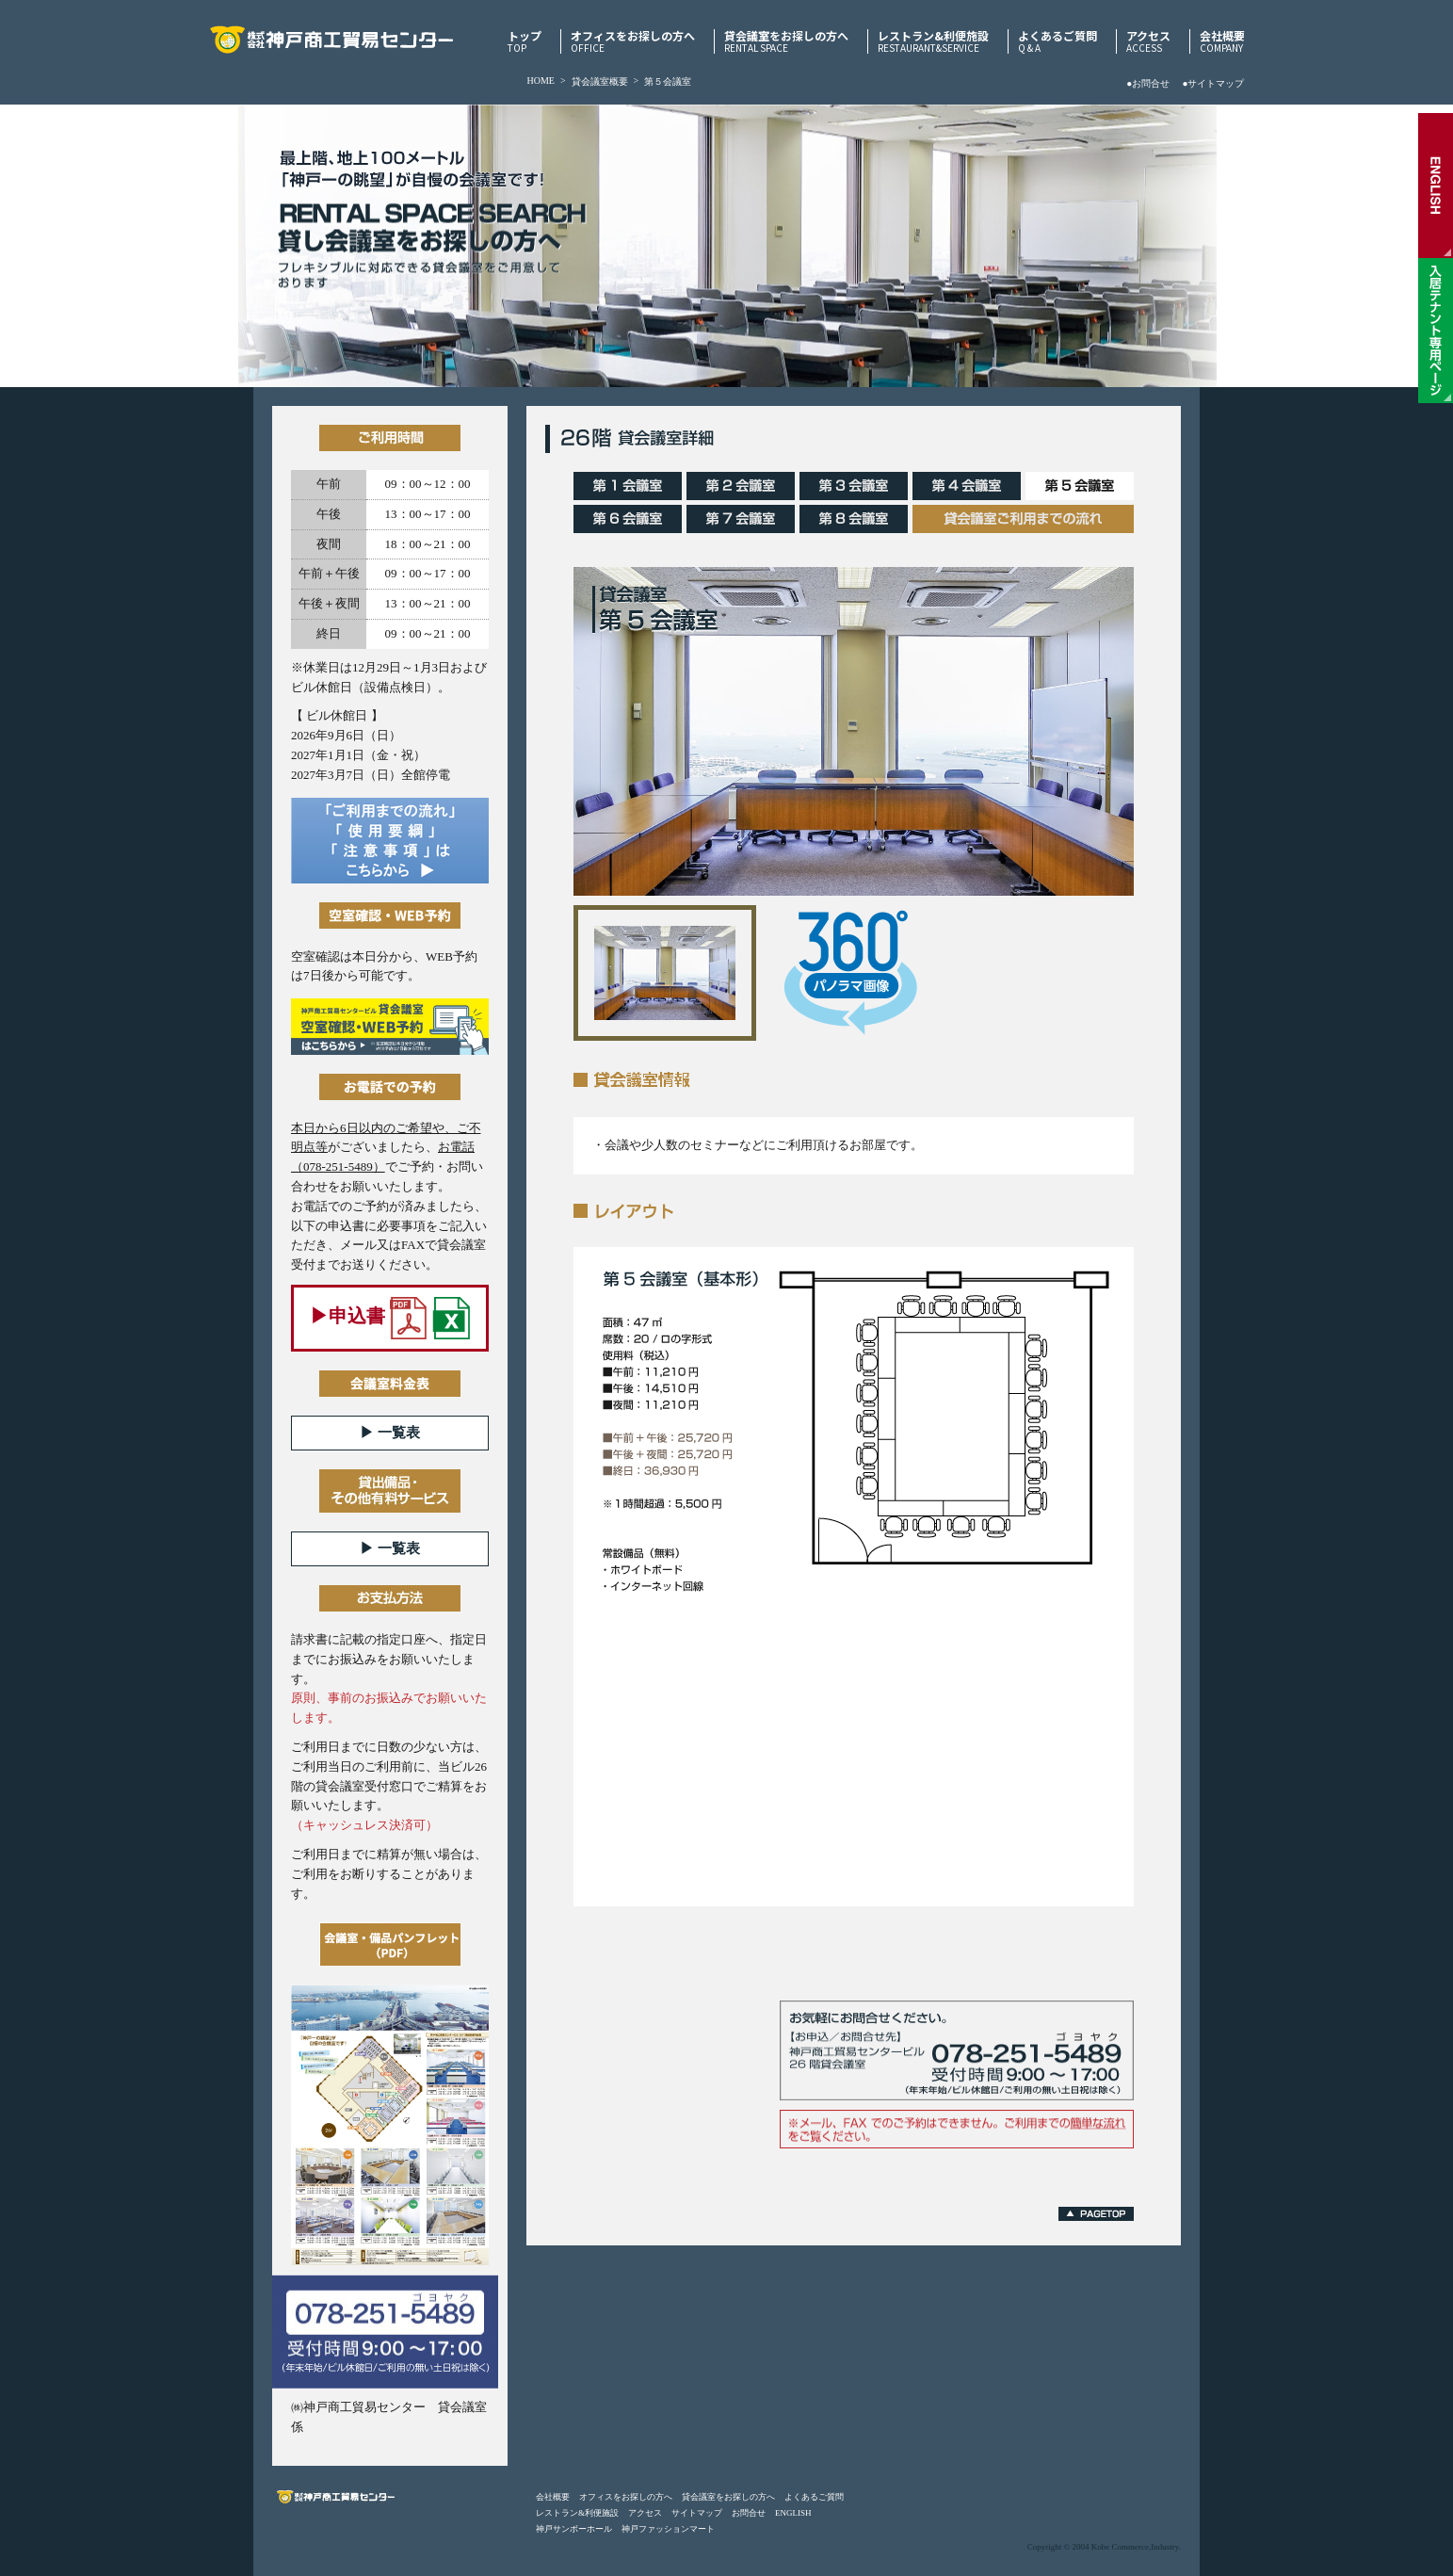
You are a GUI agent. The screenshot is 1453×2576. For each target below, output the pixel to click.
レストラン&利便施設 (933, 41)
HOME (541, 80)
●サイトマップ (1213, 83)
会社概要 (1222, 41)
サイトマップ (696, 2513)
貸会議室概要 (600, 81)
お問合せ (749, 2513)
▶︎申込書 (390, 1318)
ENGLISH (793, 2513)
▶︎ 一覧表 (390, 1432)
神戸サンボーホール (574, 2529)
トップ (524, 41)
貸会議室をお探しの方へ (786, 41)
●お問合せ (1148, 83)
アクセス (1148, 41)
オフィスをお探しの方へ (633, 41)
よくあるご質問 (1057, 41)
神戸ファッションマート (668, 2529)
